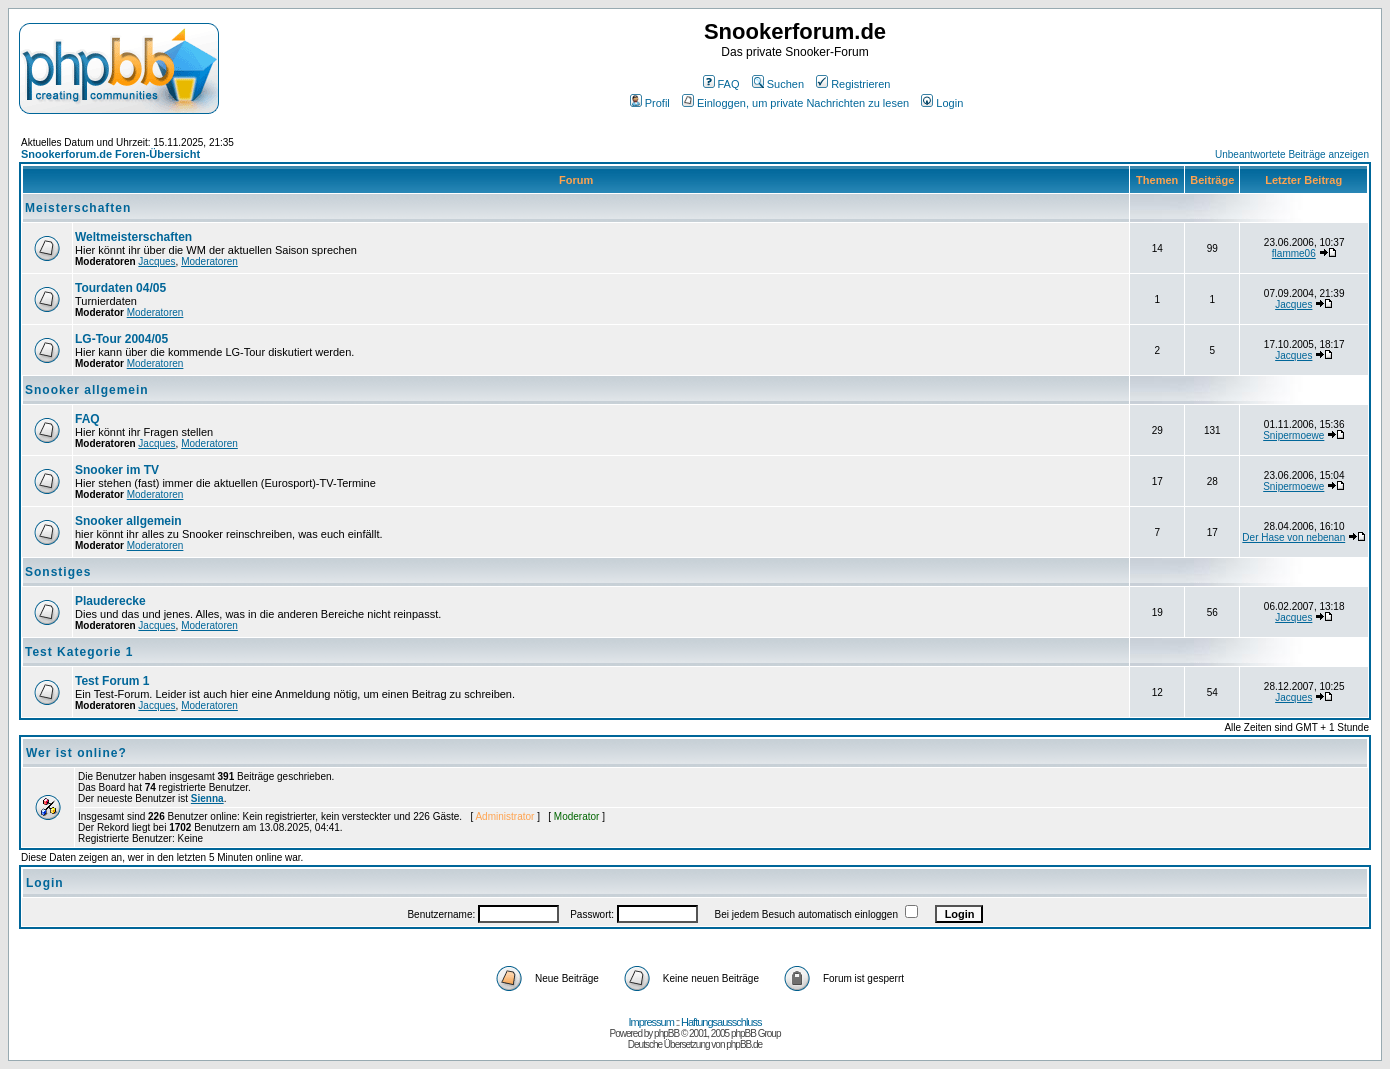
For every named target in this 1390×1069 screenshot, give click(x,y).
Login (942, 103)
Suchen (778, 84)
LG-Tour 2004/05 (121, 339)
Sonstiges (58, 572)
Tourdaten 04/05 (120, 288)
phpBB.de (744, 1044)
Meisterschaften (78, 208)
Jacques (156, 261)
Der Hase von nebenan (1293, 537)
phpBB (666, 1033)
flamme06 (1294, 253)
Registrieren (853, 84)
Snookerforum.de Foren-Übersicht (110, 154)
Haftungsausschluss (721, 1022)
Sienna (207, 798)
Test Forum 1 (112, 681)
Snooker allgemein (87, 390)
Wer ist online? (76, 753)
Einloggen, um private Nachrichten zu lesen (795, 103)
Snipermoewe (1293, 435)
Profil (650, 103)
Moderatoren (209, 261)
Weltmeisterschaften (133, 237)
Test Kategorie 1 (79, 652)
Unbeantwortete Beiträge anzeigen (1292, 154)
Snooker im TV (117, 470)
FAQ (721, 84)
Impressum (651, 1022)
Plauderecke (110, 601)
